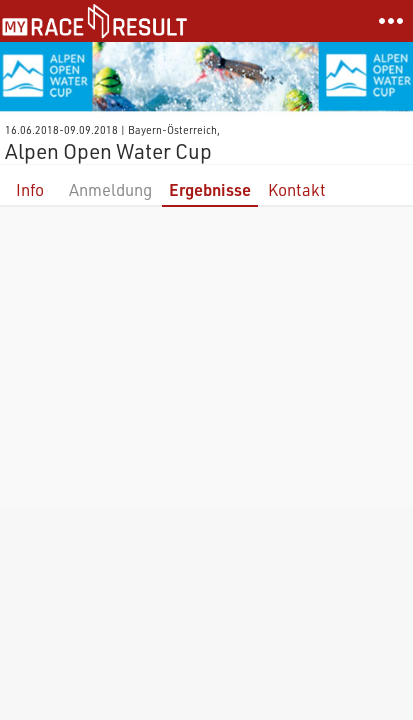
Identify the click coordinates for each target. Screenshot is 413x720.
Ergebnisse (210, 189)
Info (30, 189)
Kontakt (297, 189)
